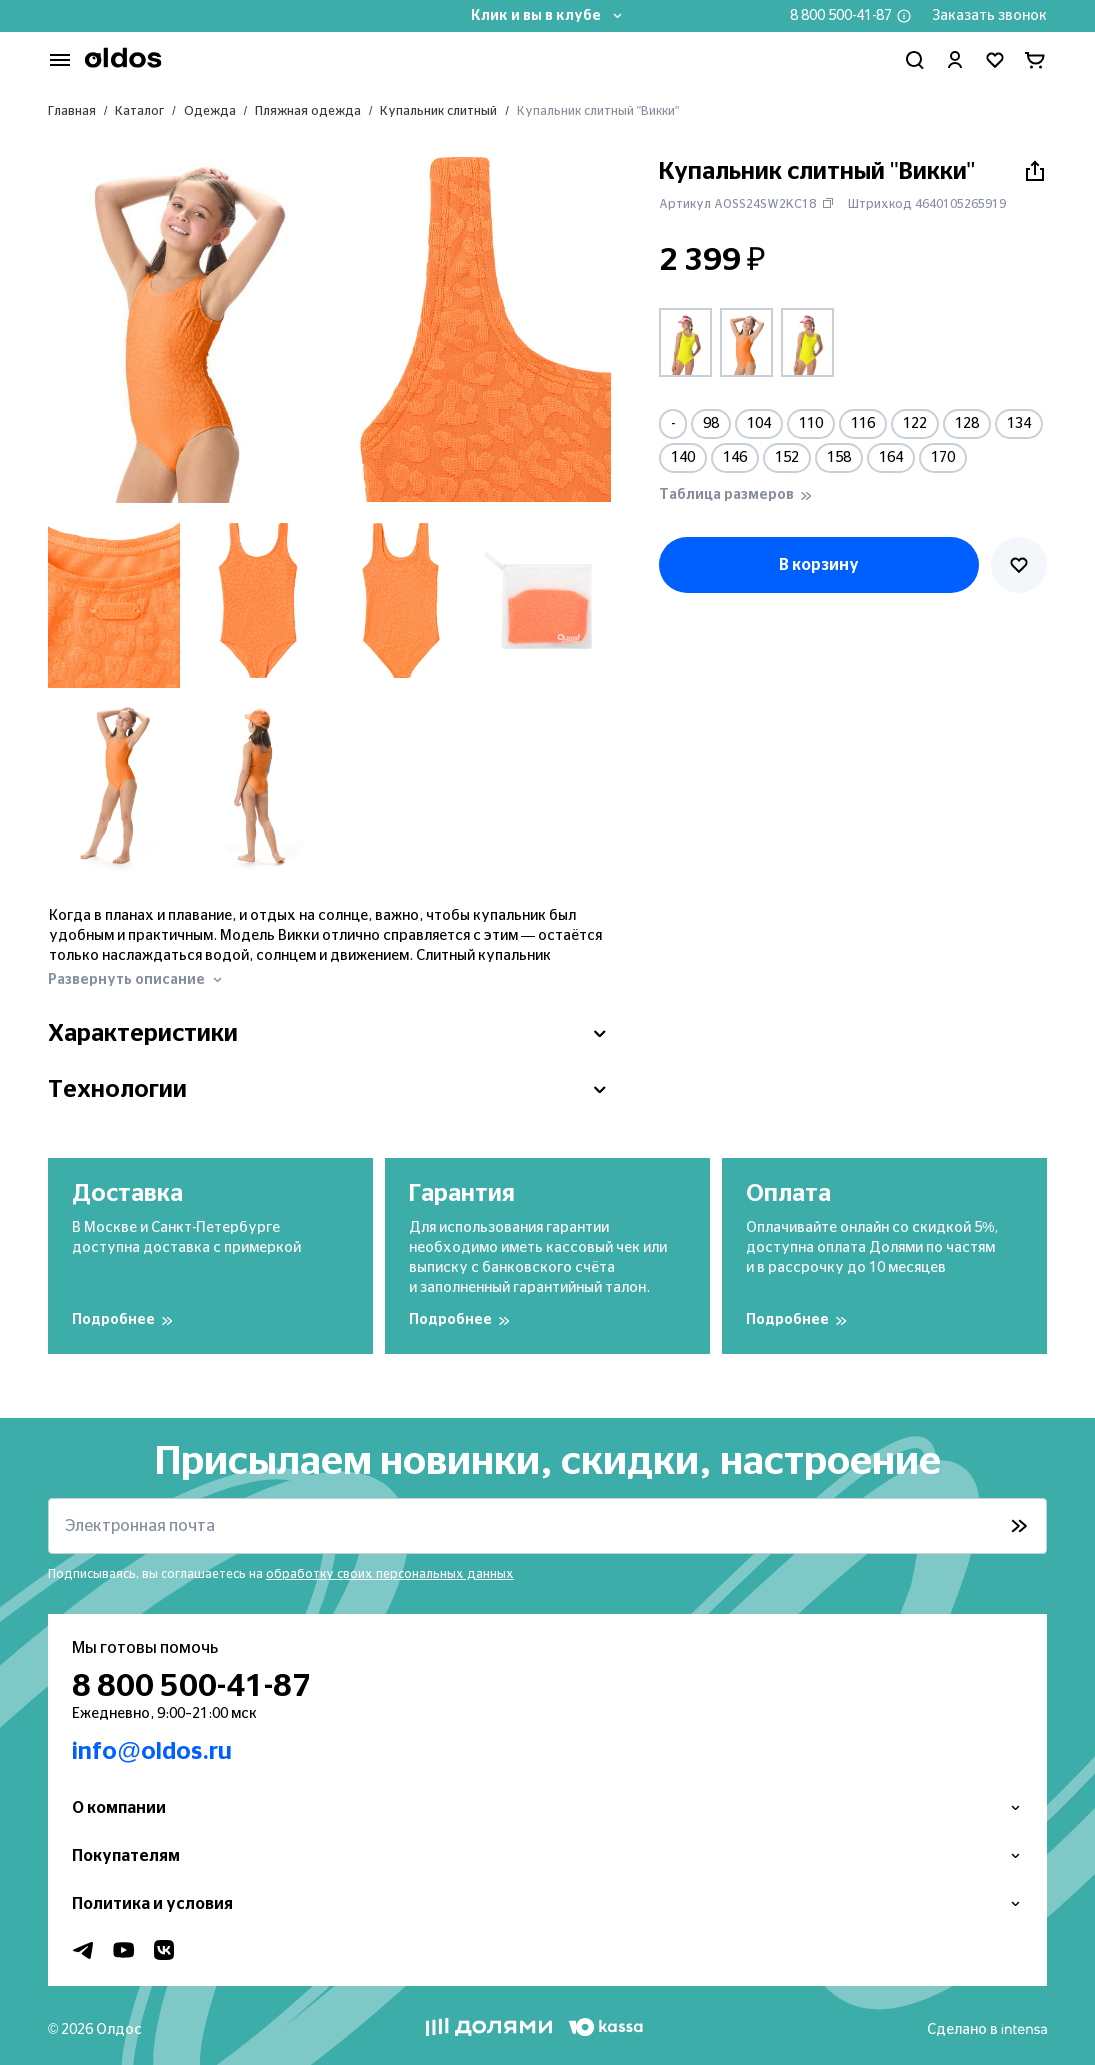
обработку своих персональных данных (390, 1574)
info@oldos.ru (152, 1752)
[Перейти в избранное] (995, 60)
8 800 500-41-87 (841, 16)
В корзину (819, 565)
